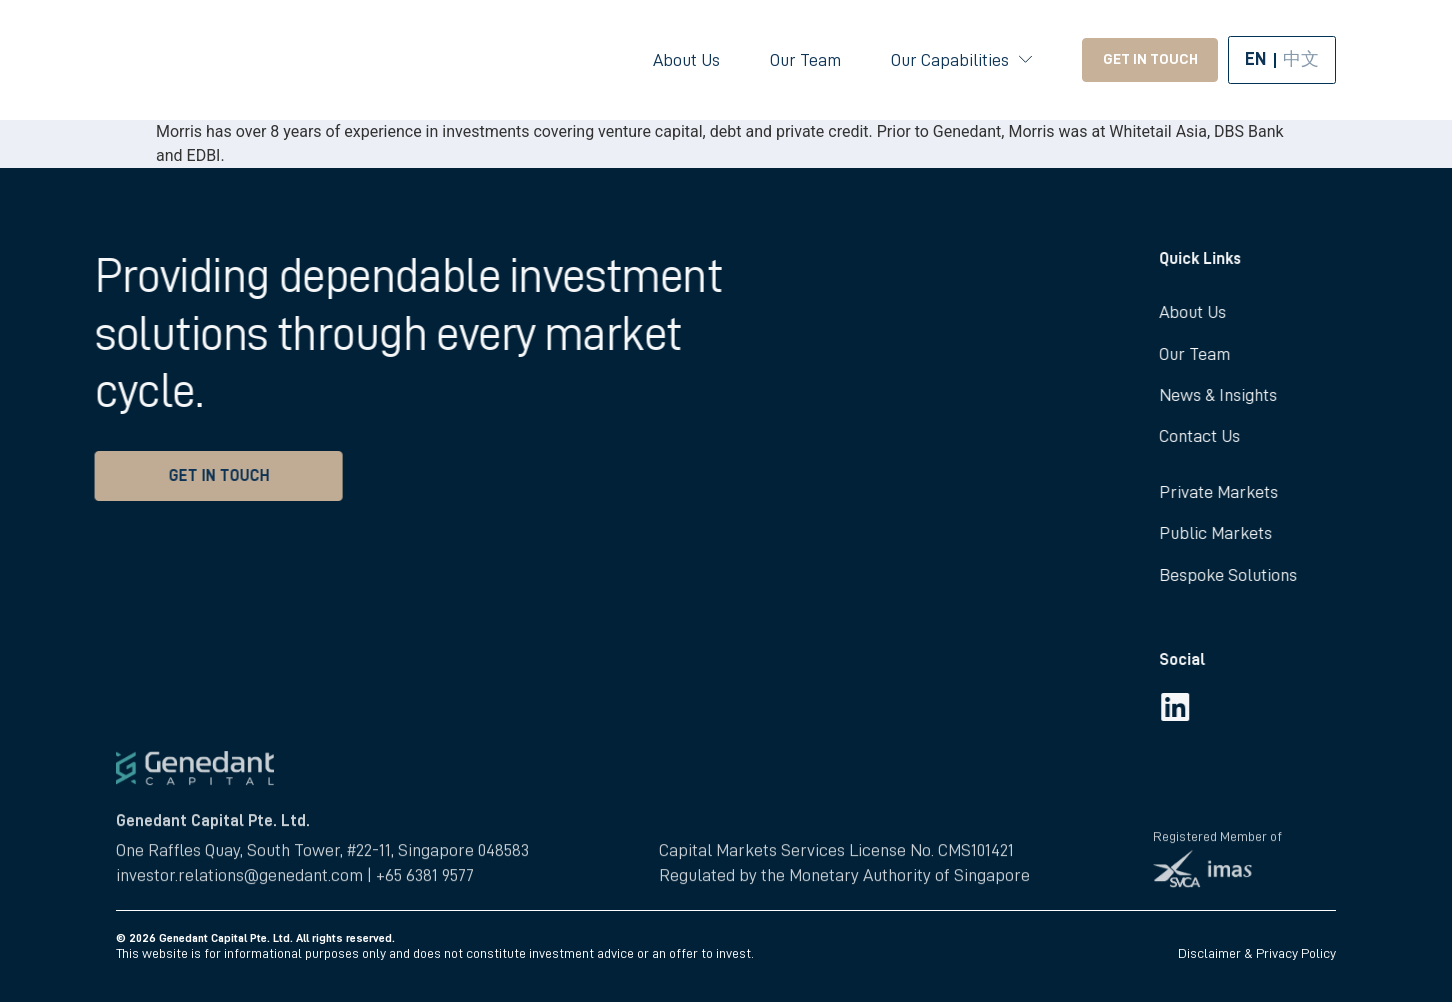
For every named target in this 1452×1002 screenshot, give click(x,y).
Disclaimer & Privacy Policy (1257, 953)
